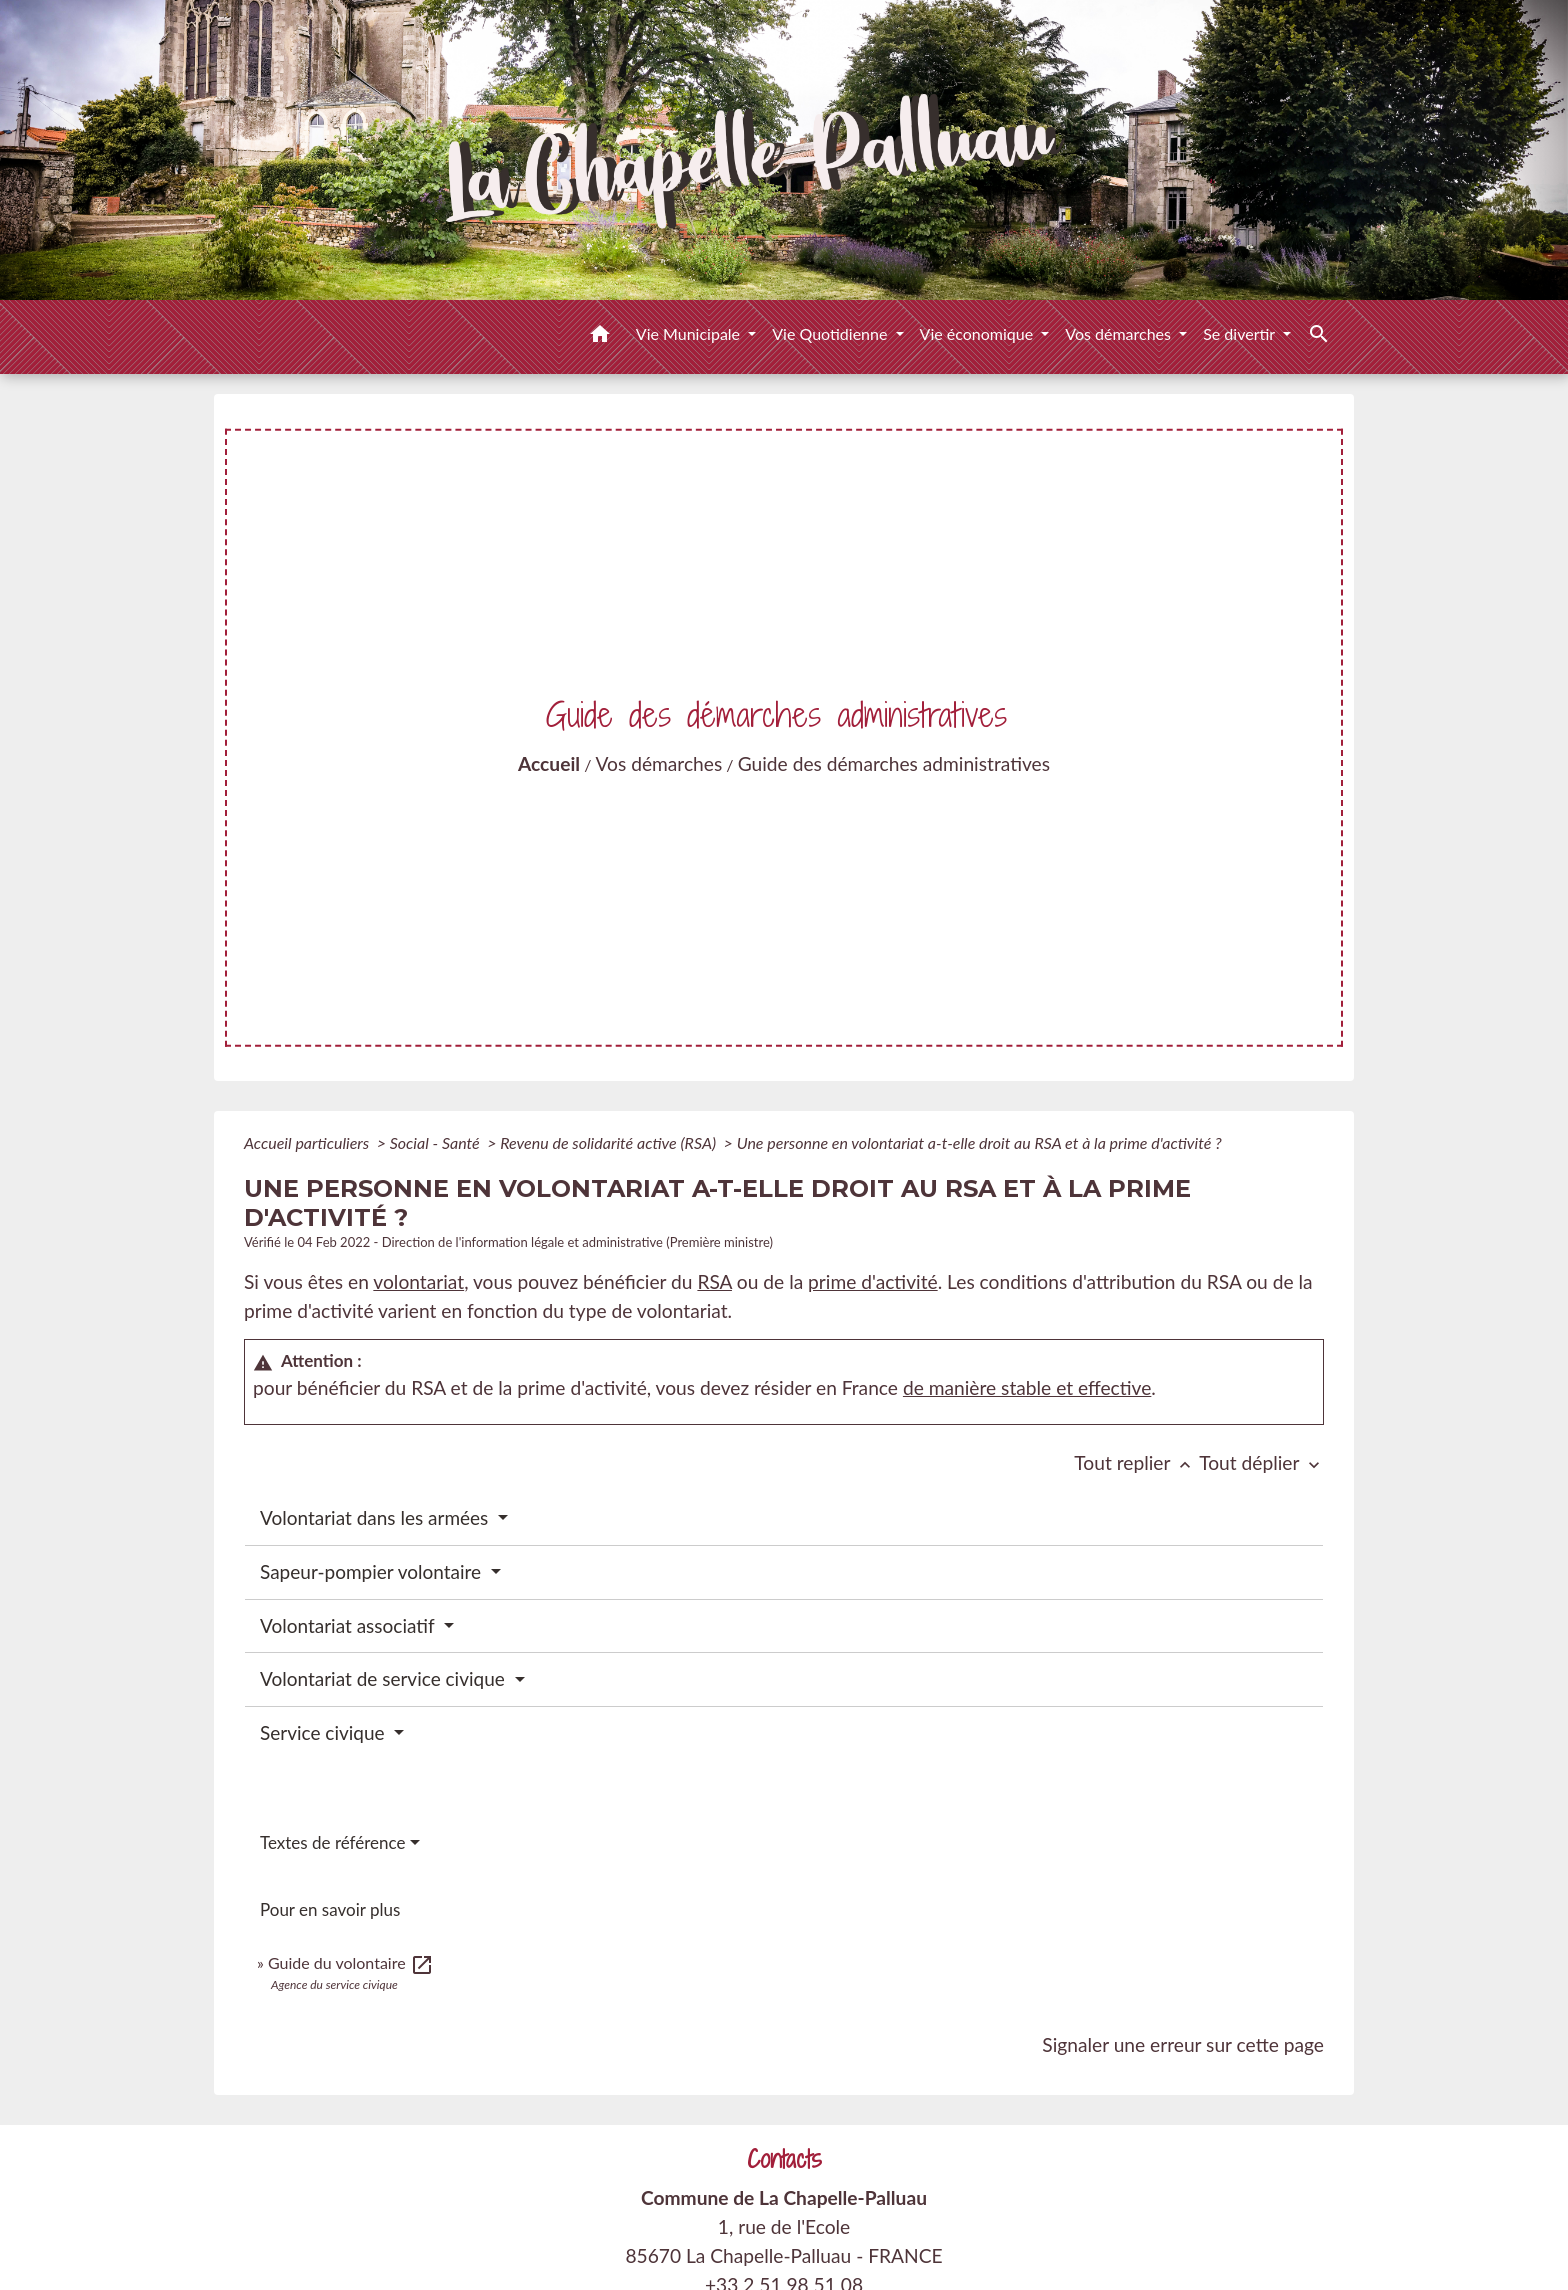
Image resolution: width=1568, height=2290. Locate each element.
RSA (714, 1281)
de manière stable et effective (1027, 1387)
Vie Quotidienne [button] (831, 333)
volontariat (418, 1281)
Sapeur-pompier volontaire (373, 1571)
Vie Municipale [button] (690, 333)
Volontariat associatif (349, 1625)
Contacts (784, 2159)
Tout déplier (1261, 1462)
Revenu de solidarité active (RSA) (610, 1142)
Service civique (325, 1732)
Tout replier (1136, 1462)
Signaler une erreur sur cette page (1183, 2044)
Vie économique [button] (979, 333)
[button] (600, 337)
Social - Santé (437, 1142)
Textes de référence (333, 1842)
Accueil (549, 763)
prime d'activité (873, 1281)
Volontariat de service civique (385, 1678)
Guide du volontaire (351, 1962)
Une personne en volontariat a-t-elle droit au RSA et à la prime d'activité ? (979, 1142)
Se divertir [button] (1241, 333)
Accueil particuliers (308, 1142)
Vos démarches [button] (1120, 333)
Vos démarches (659, 763)
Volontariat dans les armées (376, 1517)
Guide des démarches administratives (894, 763)
